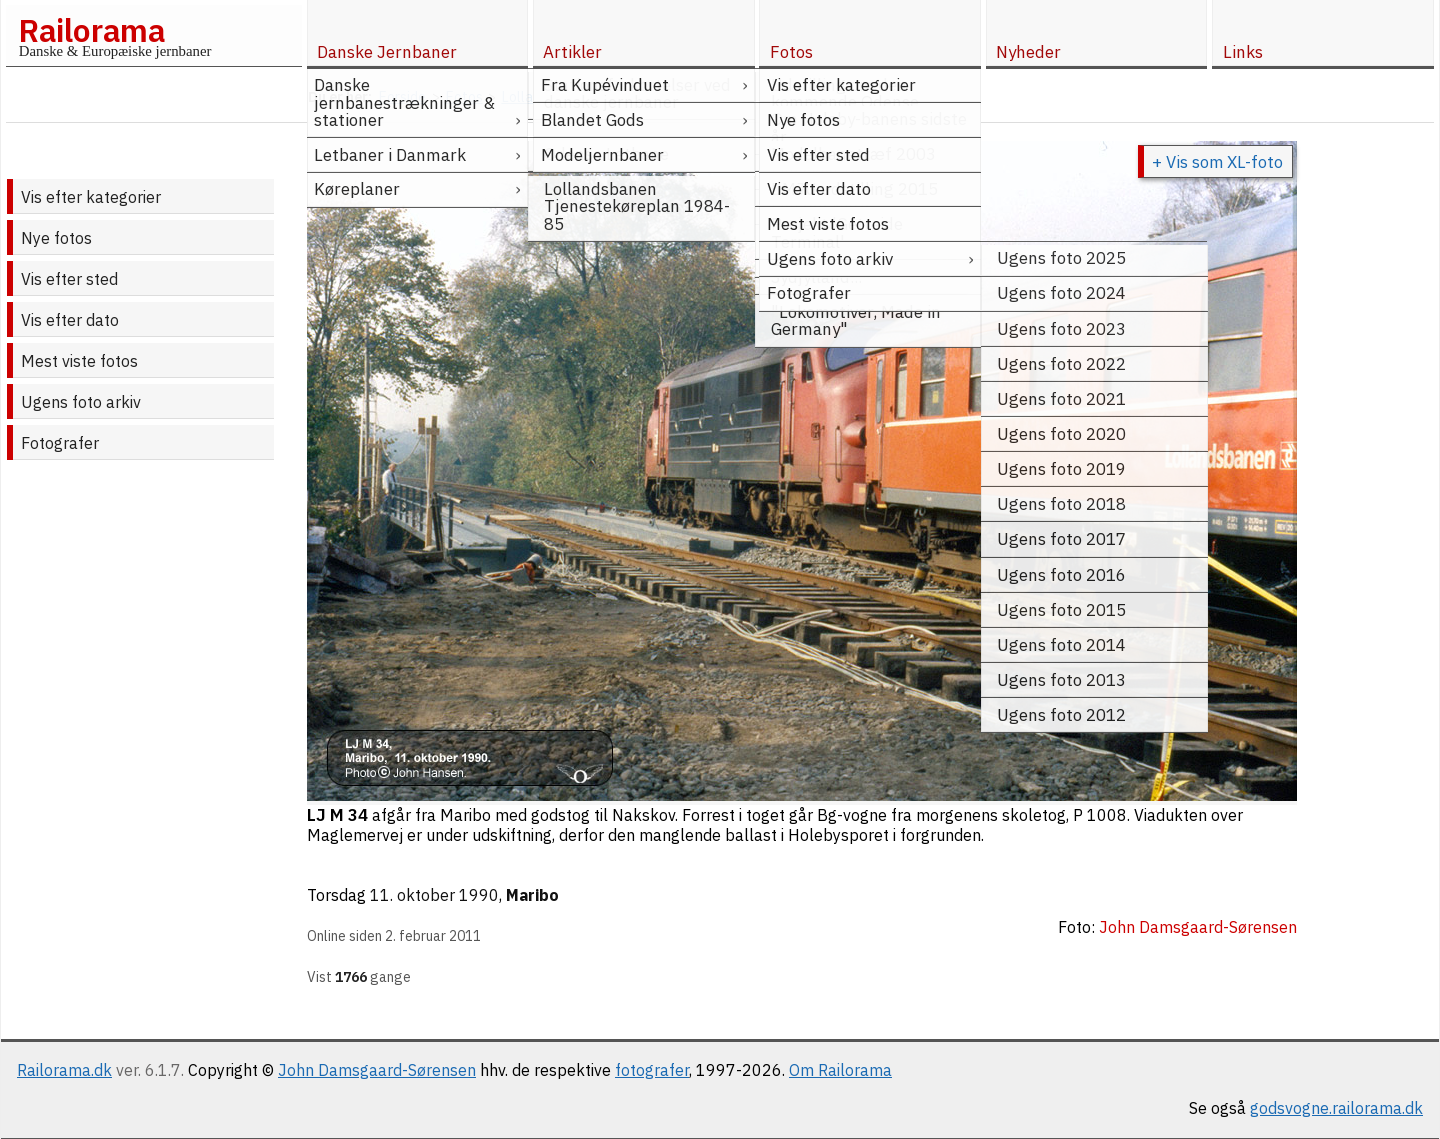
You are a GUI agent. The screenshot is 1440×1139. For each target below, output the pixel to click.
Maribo (532, 895)
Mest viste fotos (79, 361)
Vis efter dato (70, 320)
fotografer (652, 1070)
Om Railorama (840, 1070)
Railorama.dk (64, 1070)
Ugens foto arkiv (81, 402)
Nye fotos (56, 238)
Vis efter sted (69, 279)
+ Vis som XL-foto (1217, 162)
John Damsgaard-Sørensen (377, 1070)
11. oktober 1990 (434, 895)
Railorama (91, 30)
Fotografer (60, 443)
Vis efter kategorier (91, 197)
